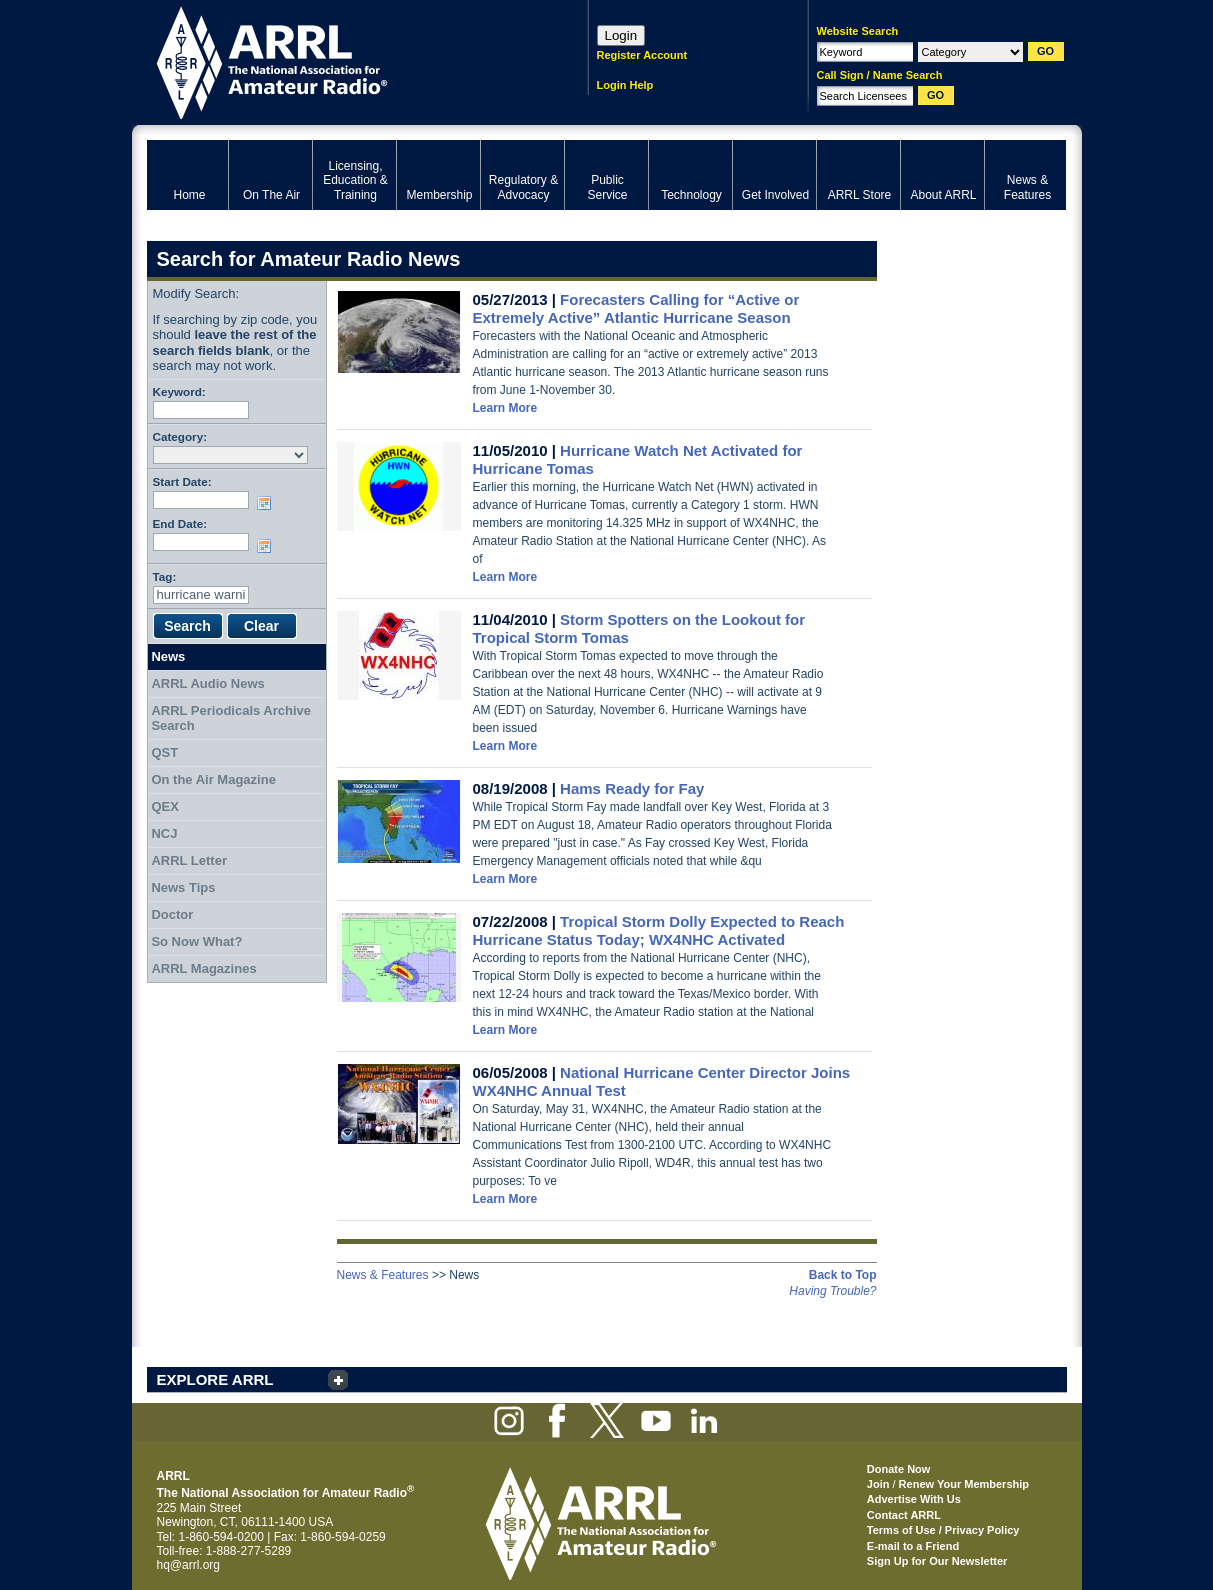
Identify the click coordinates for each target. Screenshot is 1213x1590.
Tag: (165, 576)
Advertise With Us (914, 1499)
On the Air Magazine (213, 779)
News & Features (383, 1275)
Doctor (172, 914)
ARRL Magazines (203, 968)
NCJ (164, 833)
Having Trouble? (832, 1291)
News (168, 656)
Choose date (268, 503)
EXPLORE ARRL (215, 1379)
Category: (180, 436)
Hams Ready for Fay (632, 788)
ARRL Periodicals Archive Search (231, 718)
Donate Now (899, 1469)
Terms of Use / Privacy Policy (943, 1530)
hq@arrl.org (189, 1565)
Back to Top (843, 1275)
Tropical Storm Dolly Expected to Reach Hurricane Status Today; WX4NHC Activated (659, 930)
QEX (164, 806)
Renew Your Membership (964, 1484)
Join (878, 1484)
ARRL (341, 60)
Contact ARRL (904, 1515)
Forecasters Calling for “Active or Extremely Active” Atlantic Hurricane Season (636, 308)
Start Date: (182, 481)
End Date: (180, 523)
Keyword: (179, 391)
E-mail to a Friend (913, 1546)
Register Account (642, 55)
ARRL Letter (189, 860)
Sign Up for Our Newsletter (937, 1561)
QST (164, 752)
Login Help (625, 85)
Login (621, 35)
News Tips (183, 887)
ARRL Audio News (207, 683)
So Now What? (196, 941)
